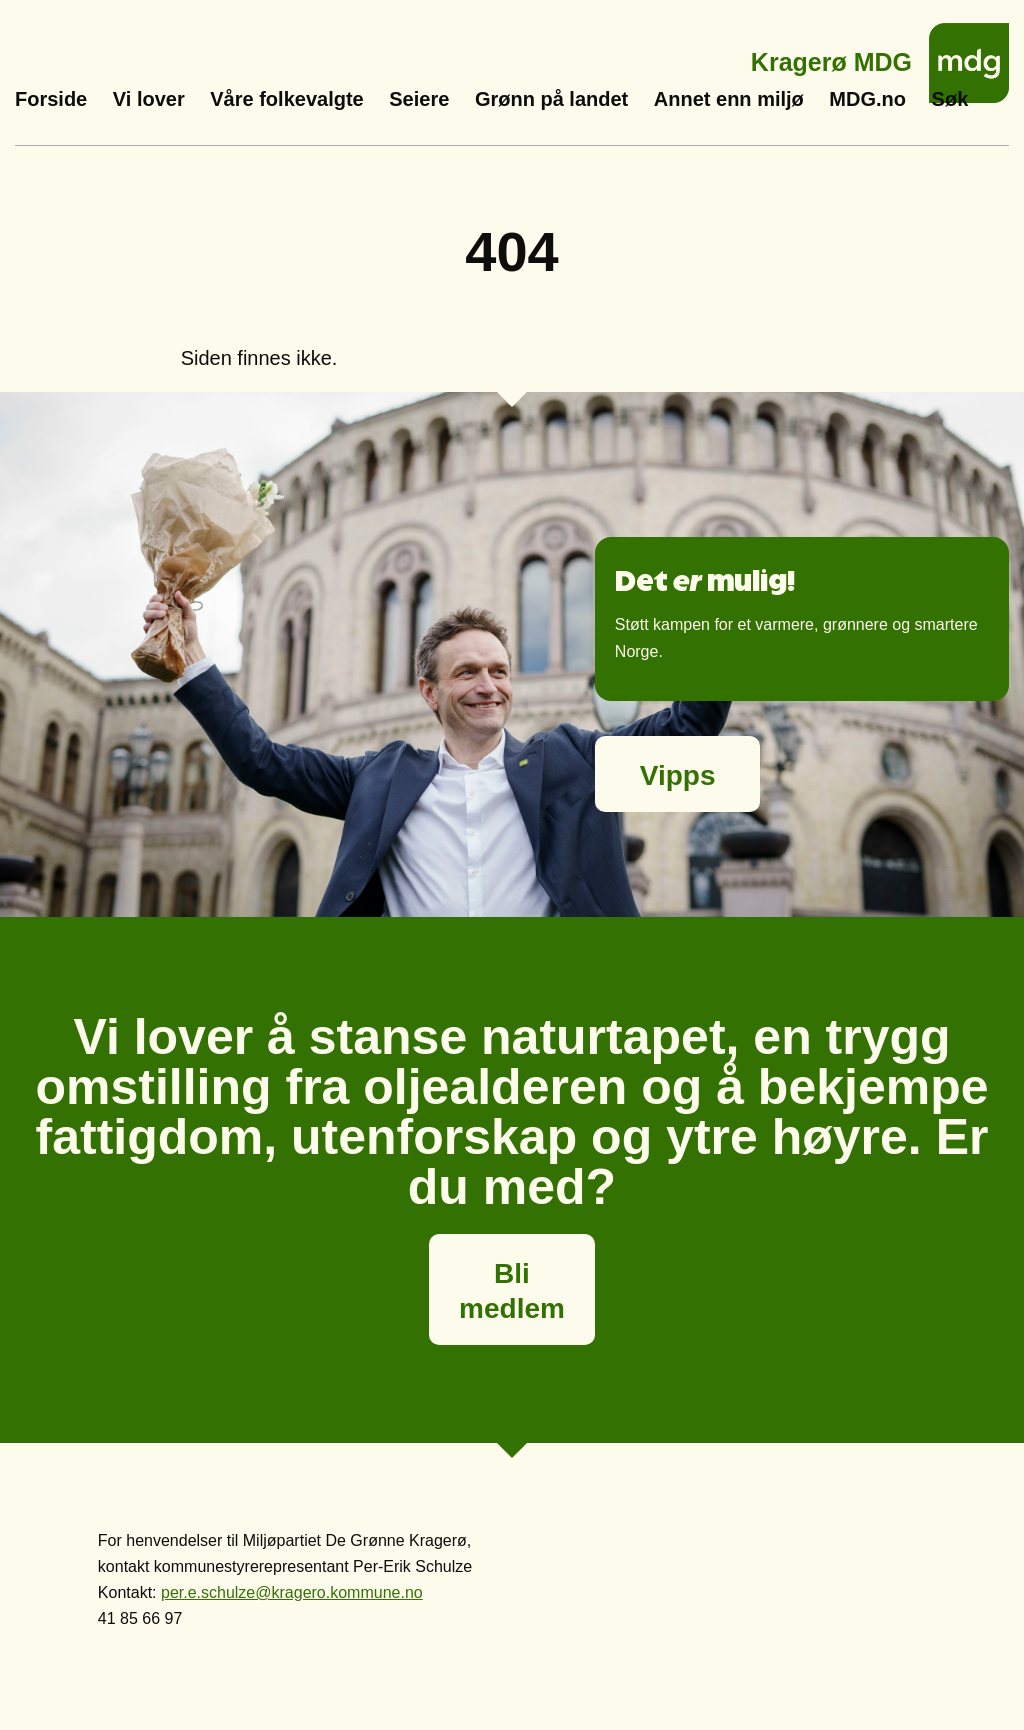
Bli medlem (512, 1291)
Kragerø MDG (831, 56)
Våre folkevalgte (286, 99)
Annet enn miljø (729, 99)
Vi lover (149, 99)
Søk (950, 99)
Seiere (419, 99)
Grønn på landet (551, 99)
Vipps (678, 775)
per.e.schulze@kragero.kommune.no (292, 1592)
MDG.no (867, 99)
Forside (51, 99)
